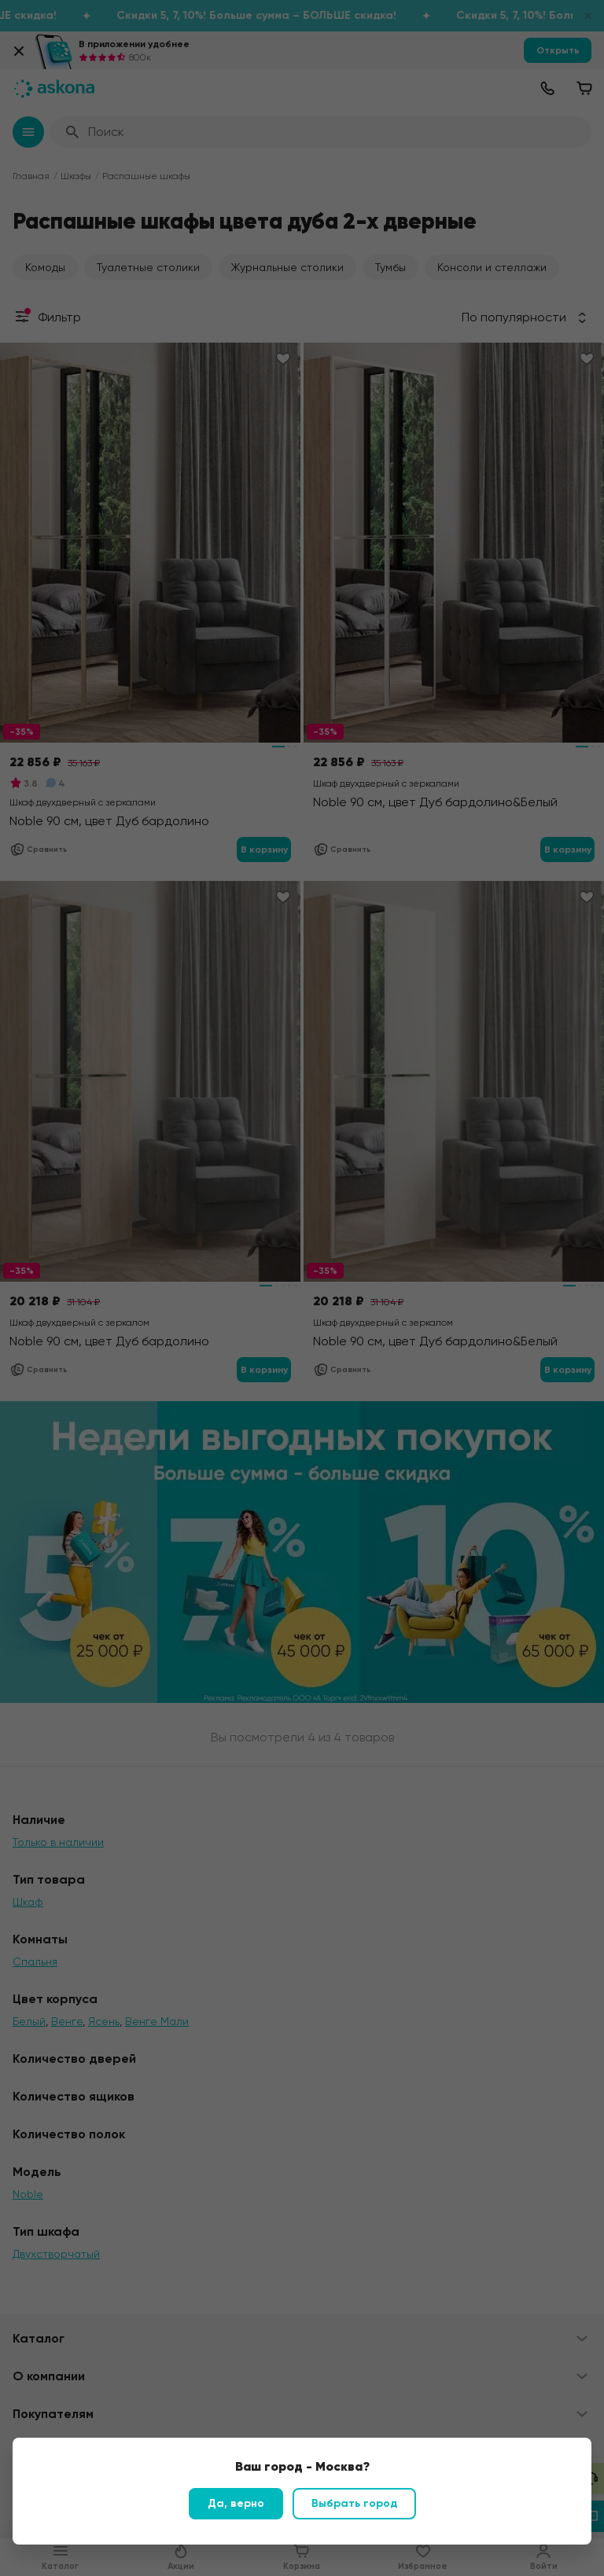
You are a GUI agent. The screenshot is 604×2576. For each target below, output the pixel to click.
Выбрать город (354, 2503)
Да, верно (236, 2503)
